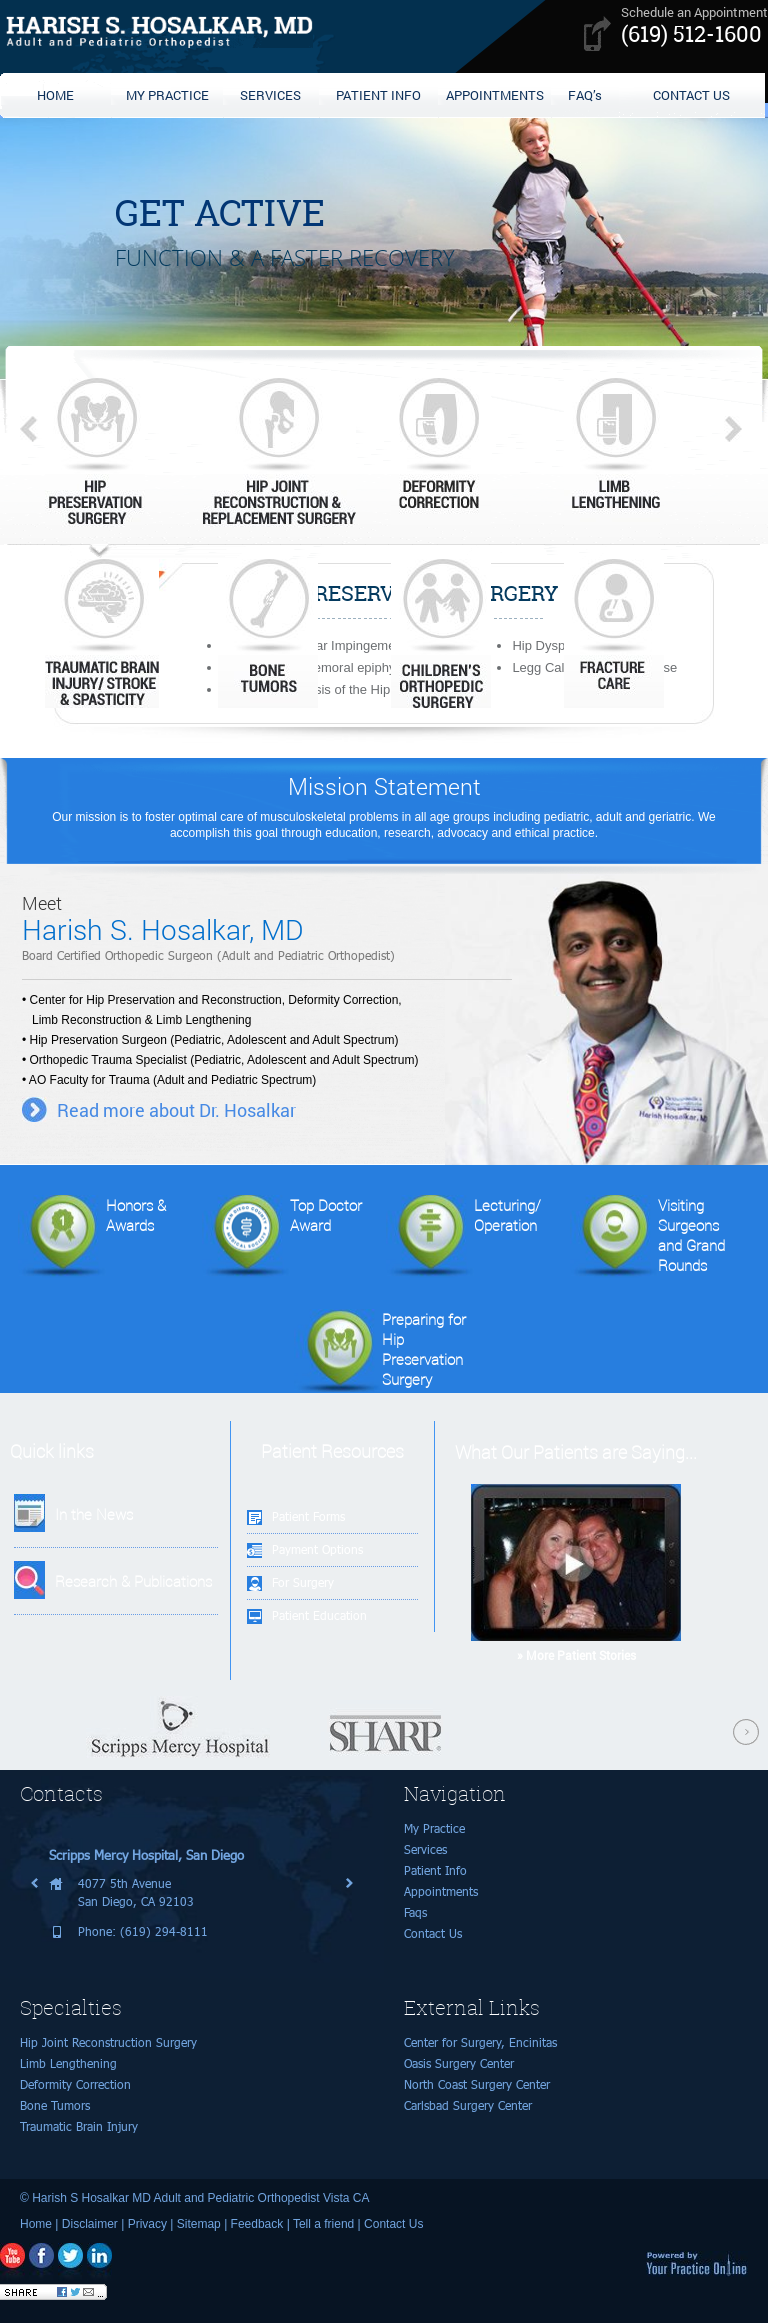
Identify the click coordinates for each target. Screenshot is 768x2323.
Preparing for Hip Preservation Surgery (380, 1350)
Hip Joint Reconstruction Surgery (108, 2042)
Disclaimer (90, 2224)
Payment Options (317, 1549)
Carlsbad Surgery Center (468, 2105)
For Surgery (303, 1582)
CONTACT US (691, 95)
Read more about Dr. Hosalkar (176, 1110)
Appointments (441, 1891)
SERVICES (270, 95)
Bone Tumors (55, 2105)
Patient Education (319, 1615)
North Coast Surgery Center (477, 2084)
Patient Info (435, 1870)
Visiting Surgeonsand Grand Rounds (647, 1236)
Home (36, 2224)
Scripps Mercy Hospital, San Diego (146, 1855)
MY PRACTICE (167, 95)
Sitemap (199, 2224)
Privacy (147, 2224)
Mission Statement (384, 786)
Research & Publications (133, 1581)
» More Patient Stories (576, 1655)
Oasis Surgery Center (459, 2063)
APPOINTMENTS (495, 95)
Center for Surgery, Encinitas (480, 2042)
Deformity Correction (75, 2084)
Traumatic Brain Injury (79, 2126)
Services (425, 1849)
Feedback (257, 2224)
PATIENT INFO (378, 95)
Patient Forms (308, 1516)
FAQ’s (585, 95)
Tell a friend (323, 2224)
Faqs (415, 1912)
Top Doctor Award (282, 1236)
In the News (94, 1514)
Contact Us (433, 1933)
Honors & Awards (92, 1236)
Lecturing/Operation (463, 1236)
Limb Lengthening (68, 2063)
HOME (55, 95)
